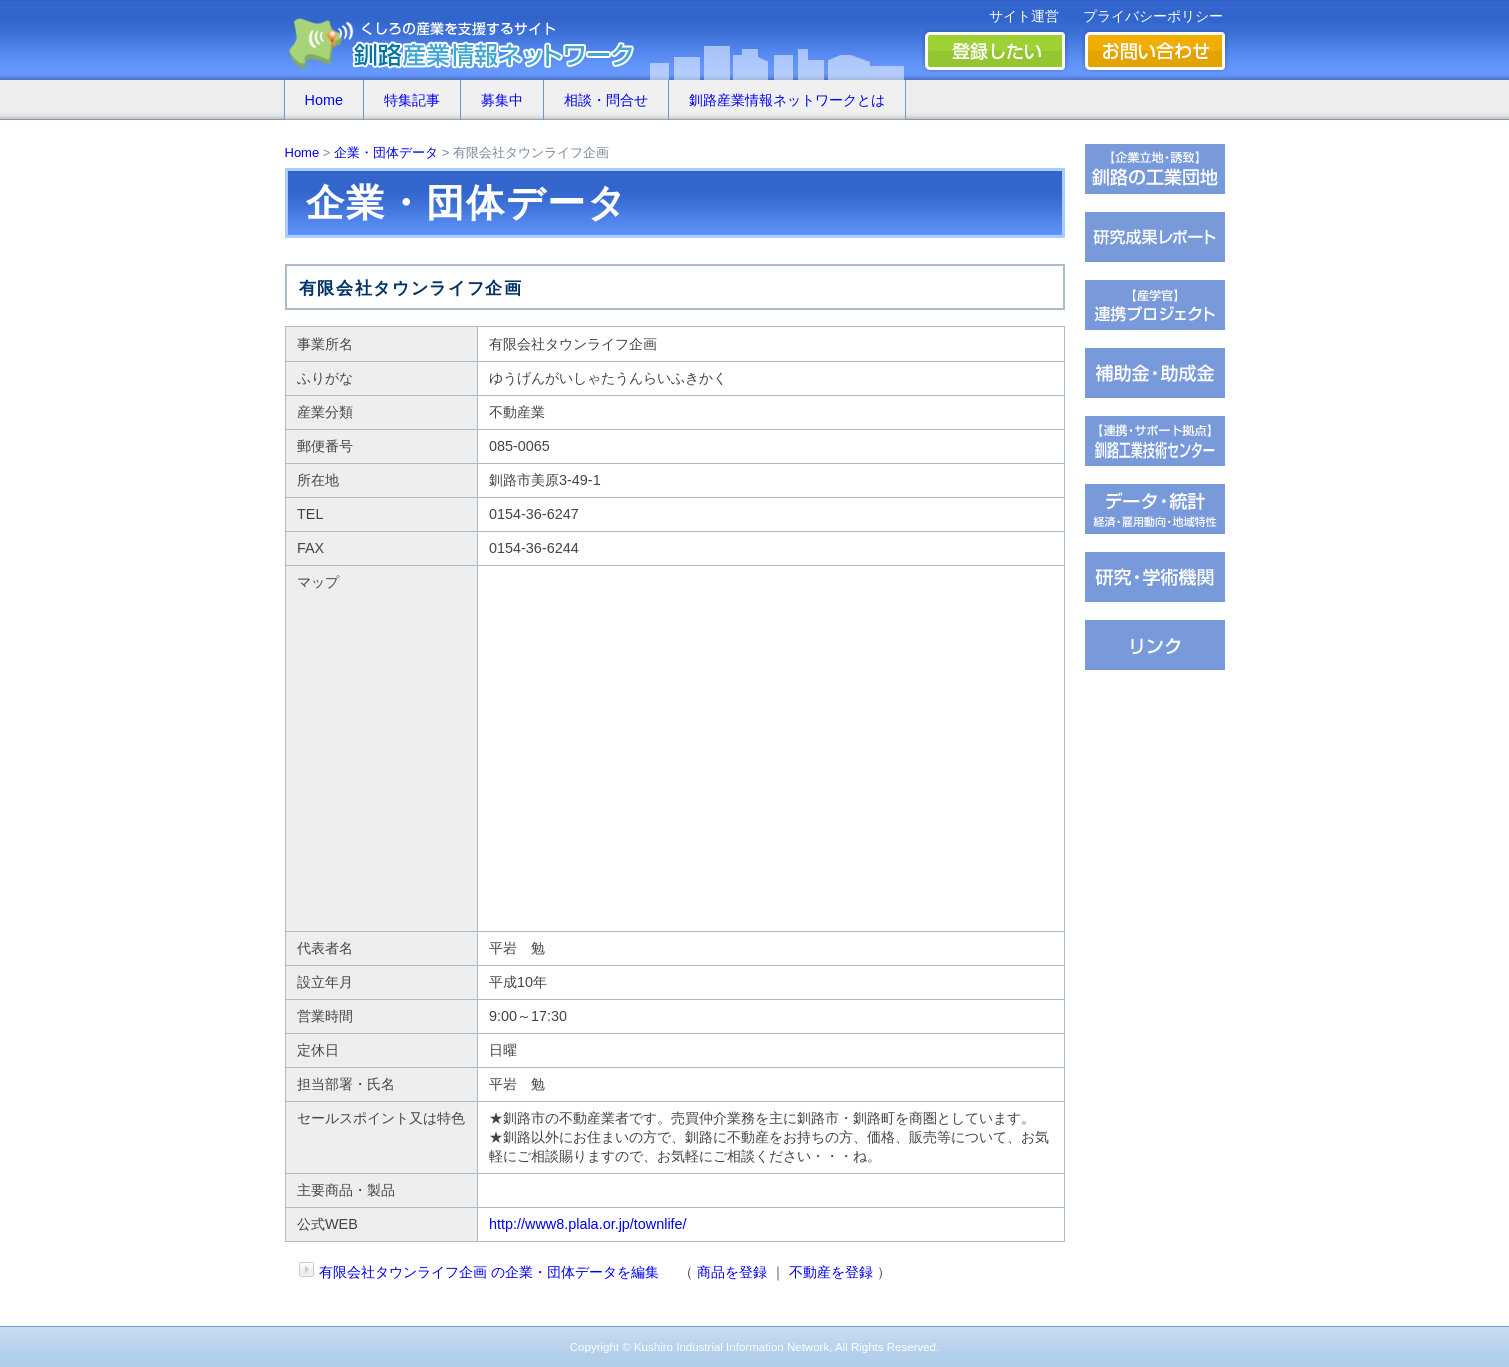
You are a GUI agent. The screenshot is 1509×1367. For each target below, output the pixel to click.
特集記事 (412, 100)
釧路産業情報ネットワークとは (787, 100)
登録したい (995, 51)
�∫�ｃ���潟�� (1155, 645)
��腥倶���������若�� (1155, 237)
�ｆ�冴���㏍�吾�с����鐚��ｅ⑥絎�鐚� (1155, 305)
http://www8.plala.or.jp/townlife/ (588, 1224)
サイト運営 (1024, 16)
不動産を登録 (831, 1272)
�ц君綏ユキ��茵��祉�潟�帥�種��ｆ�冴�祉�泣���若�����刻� (1155, 441)
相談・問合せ (606, 100)
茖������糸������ (1155, 373)
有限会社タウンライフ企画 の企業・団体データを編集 (489, 1272)
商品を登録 (732, 1272)
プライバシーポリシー (1153, 16)
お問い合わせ (1155, 51)
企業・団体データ (386, 152)
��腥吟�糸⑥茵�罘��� (1155, 577)
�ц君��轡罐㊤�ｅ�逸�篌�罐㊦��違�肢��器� (1155, 169)
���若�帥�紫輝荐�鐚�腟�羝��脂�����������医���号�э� (1155, 509)
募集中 (502, 100)
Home (324, 100)
